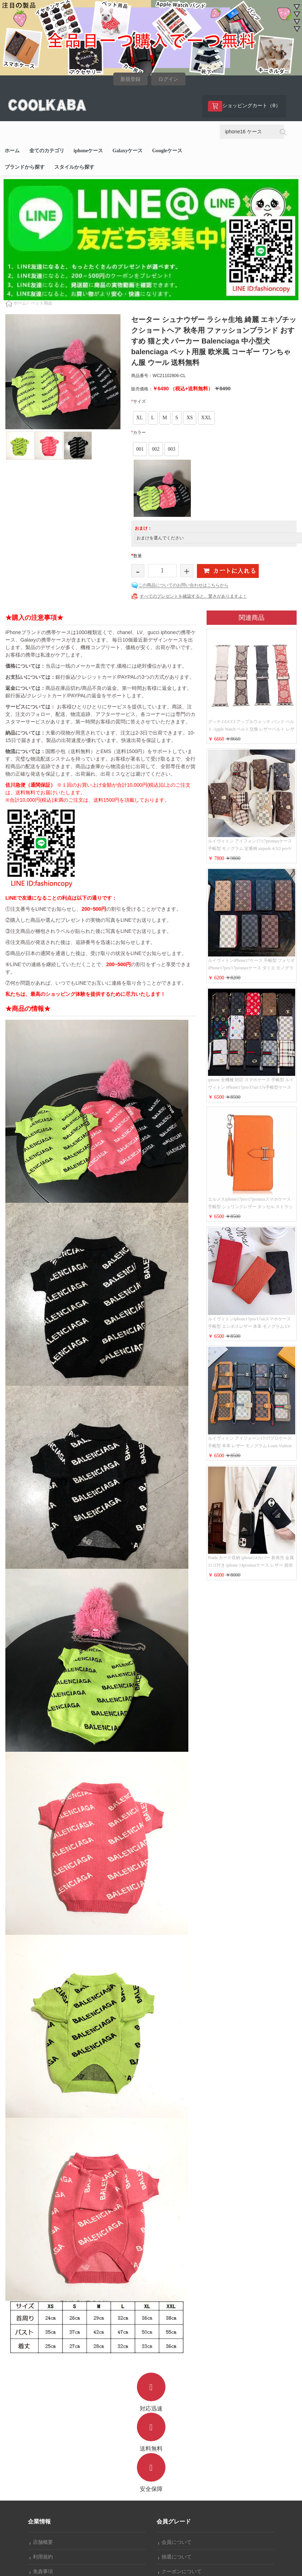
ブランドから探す (25, 167)
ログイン (168, 79)
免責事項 (41, 2571)
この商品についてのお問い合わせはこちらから (183, 585)
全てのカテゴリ (46, 150)
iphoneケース (88, 150)
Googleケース (167, 150)
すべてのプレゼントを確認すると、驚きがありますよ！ (193, 596)
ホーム (12, 150)
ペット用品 (41, 303)
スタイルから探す (74, 167)
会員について (175, 2542)
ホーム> (21, 303)
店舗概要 (41, 2542)
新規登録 (130, 79)
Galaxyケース (128, 150)
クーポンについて (180, 2571)
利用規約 (41, 2557)
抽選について (175, 2557)
